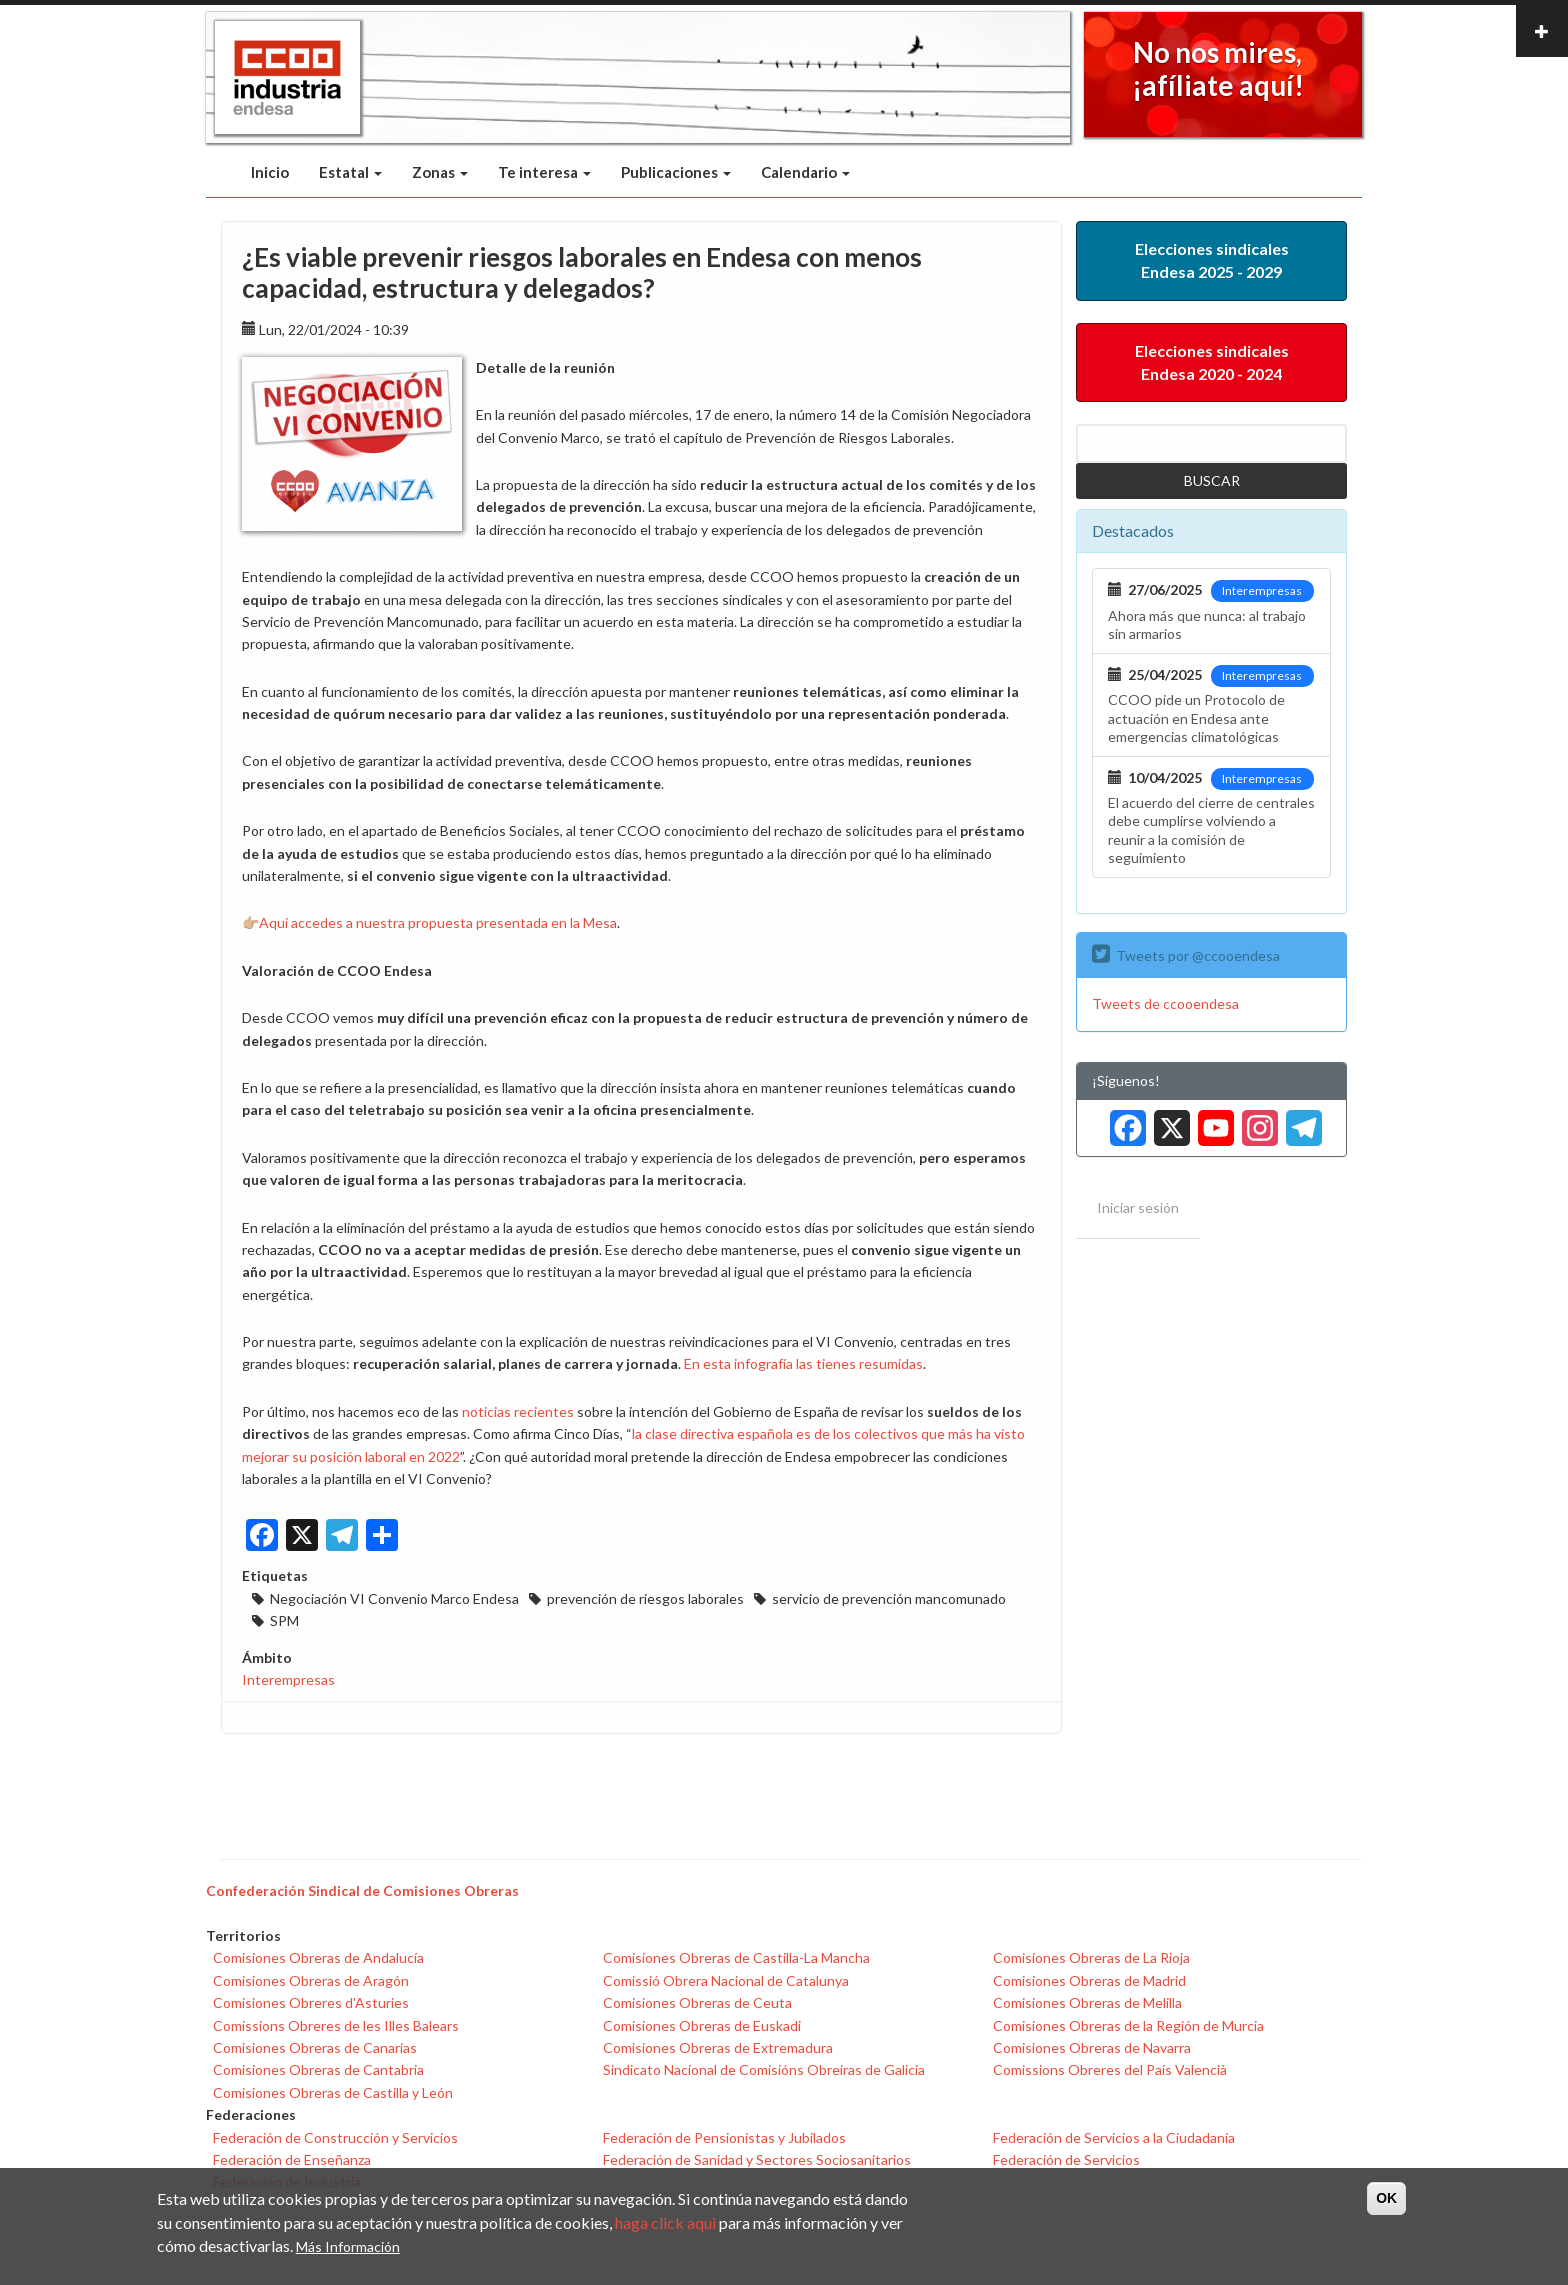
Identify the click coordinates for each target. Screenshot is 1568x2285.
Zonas (440, 172)
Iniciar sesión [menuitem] (1138, 1207)
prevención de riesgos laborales (645, 1598)
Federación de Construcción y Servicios (335, 2137)
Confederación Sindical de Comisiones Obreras (362, 1890)
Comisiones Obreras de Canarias (315, 2047)
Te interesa (544, 172)
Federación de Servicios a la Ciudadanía (1114, 2137)
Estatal (350, 172)
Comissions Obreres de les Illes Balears (336, 2025)
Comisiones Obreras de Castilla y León (333, 2092)
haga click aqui (665, 2222)
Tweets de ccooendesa (1165, 1003)
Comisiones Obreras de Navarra (1092, 2047)
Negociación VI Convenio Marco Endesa (394, 1598)
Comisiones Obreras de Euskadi (702, 2025)
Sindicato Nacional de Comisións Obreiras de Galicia (764, 2069)
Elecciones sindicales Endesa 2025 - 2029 (1212, 260)
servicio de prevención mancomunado (889, 1598)
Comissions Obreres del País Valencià (1110, 2069)
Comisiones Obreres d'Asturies (311, 2002)
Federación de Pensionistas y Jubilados (724, 2137)
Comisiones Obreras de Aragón (311, 1980)
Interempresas (288, 1679)
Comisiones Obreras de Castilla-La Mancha (736, 1957)
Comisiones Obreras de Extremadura (718, 2047)
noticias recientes (518, 1411)
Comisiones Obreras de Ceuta (697, 2002)
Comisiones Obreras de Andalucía (318, 1957)
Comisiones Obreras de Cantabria (318, 2069)
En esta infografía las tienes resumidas (803, 1363)
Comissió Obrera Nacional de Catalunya (726, 1980)
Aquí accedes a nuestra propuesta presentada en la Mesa (438, 922)
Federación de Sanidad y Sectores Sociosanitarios (757, 2159)
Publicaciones (676, 172)
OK (1386, 2198)
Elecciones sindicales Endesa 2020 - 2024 (1212, 362)
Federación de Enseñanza (292, 2159)
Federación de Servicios (1066, 2159)
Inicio (270, 172)
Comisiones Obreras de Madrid (1089, 1980)
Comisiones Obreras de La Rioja (1091, 1957)
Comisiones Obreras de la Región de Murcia (1128, 2025)
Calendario (805, 172)
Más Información (348, 2246)
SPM (284, 1620)
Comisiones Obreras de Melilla (1087, 2002)
